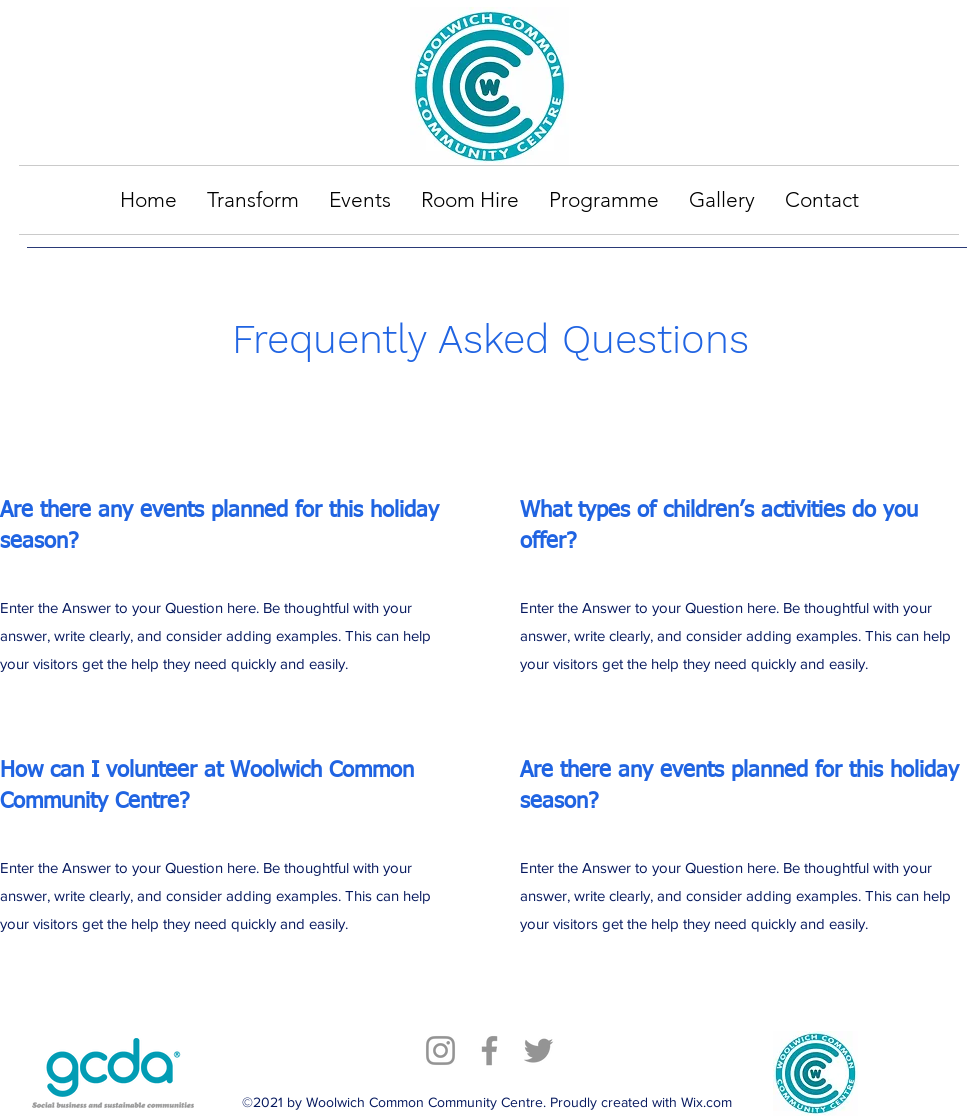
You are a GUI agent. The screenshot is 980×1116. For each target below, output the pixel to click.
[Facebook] (489, 1050)
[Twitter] (538, 1050)
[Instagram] (440, 1050)
